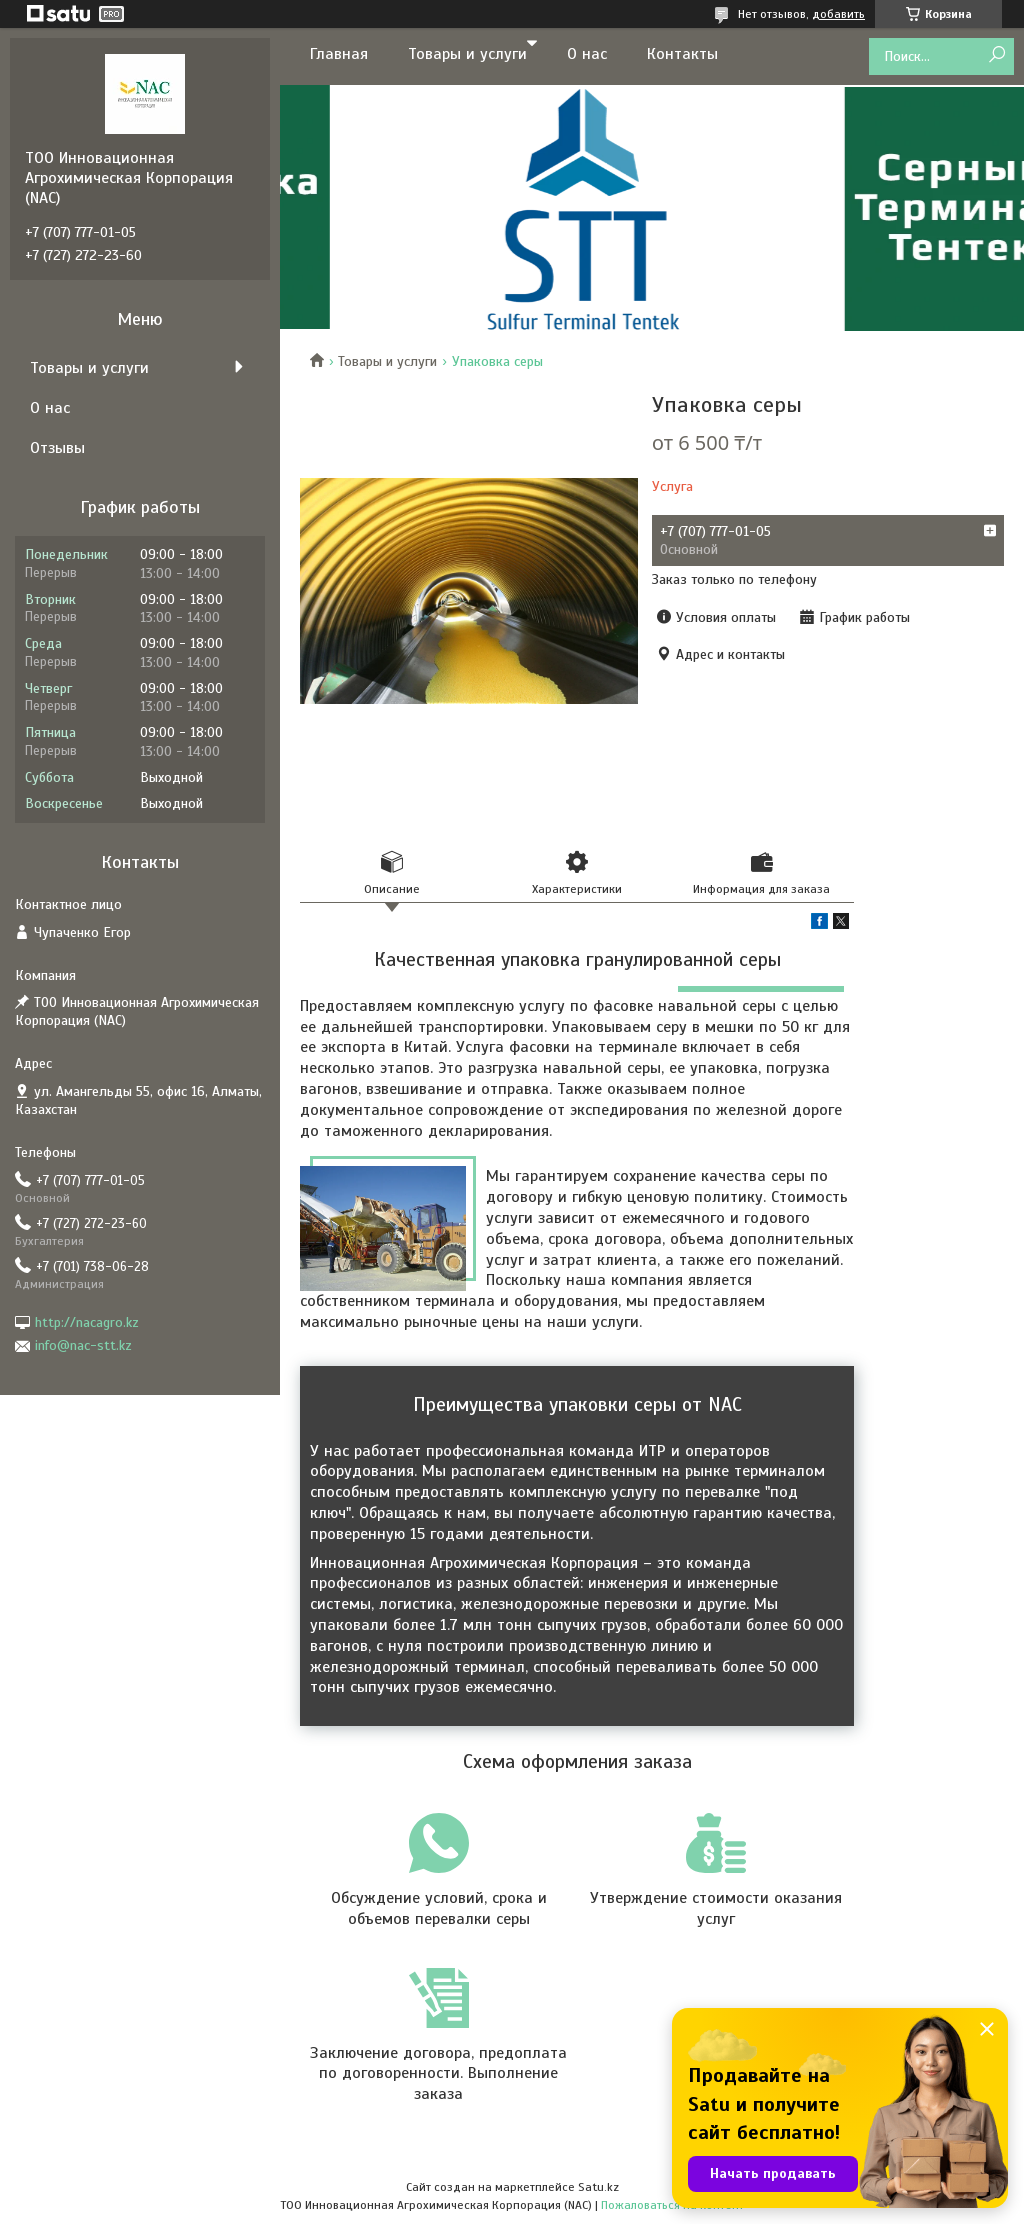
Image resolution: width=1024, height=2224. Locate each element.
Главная (339, 54)
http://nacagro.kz (87, 1322)
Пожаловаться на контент (672, 2205)
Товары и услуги (467, 54)
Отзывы (57, 448)
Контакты (682, 54)
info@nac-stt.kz (83, 1345)
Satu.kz (598, 2187)
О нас (587, 54)
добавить (838, 14)
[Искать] (996, 55)
